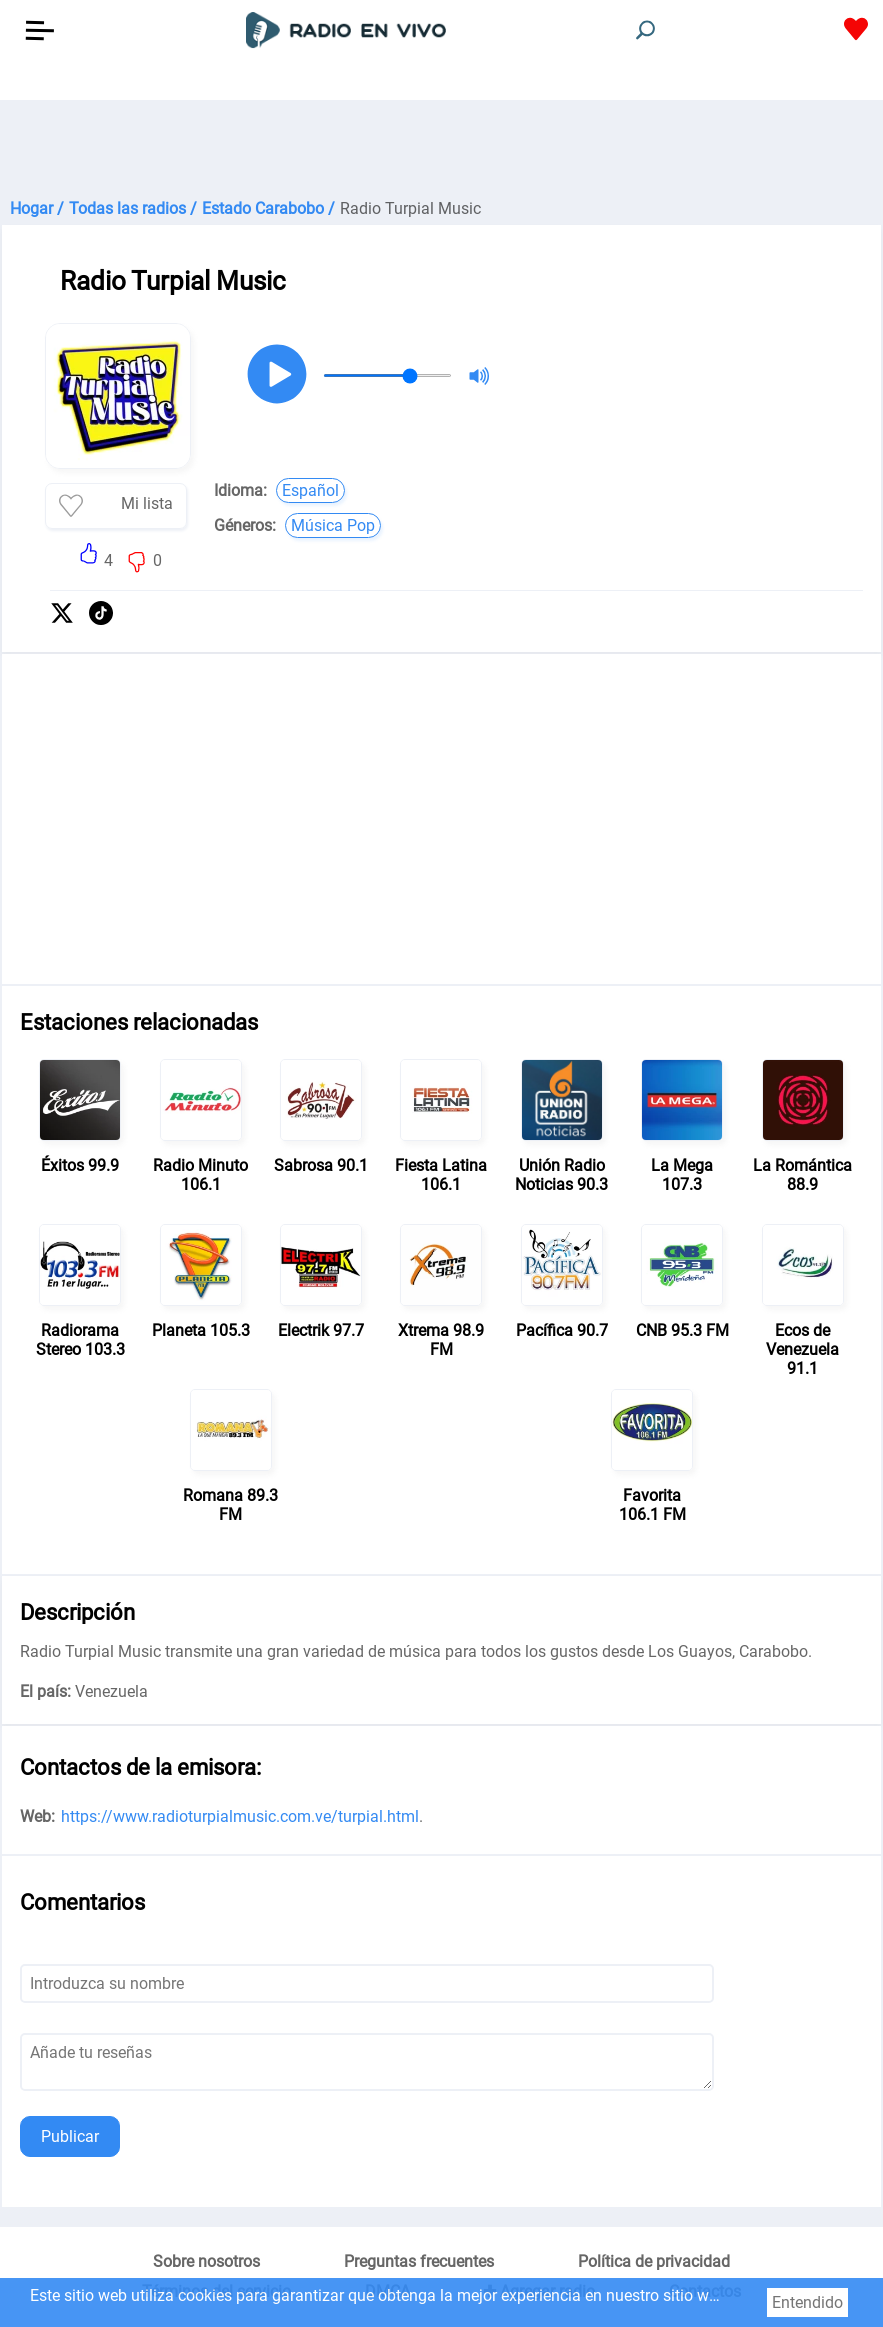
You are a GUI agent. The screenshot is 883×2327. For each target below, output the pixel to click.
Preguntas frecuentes (419, 2261)
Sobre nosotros (206, 2261)
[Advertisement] (441, 150)
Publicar (70, 2136)
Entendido (807, 2302)
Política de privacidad (654, 2261)
